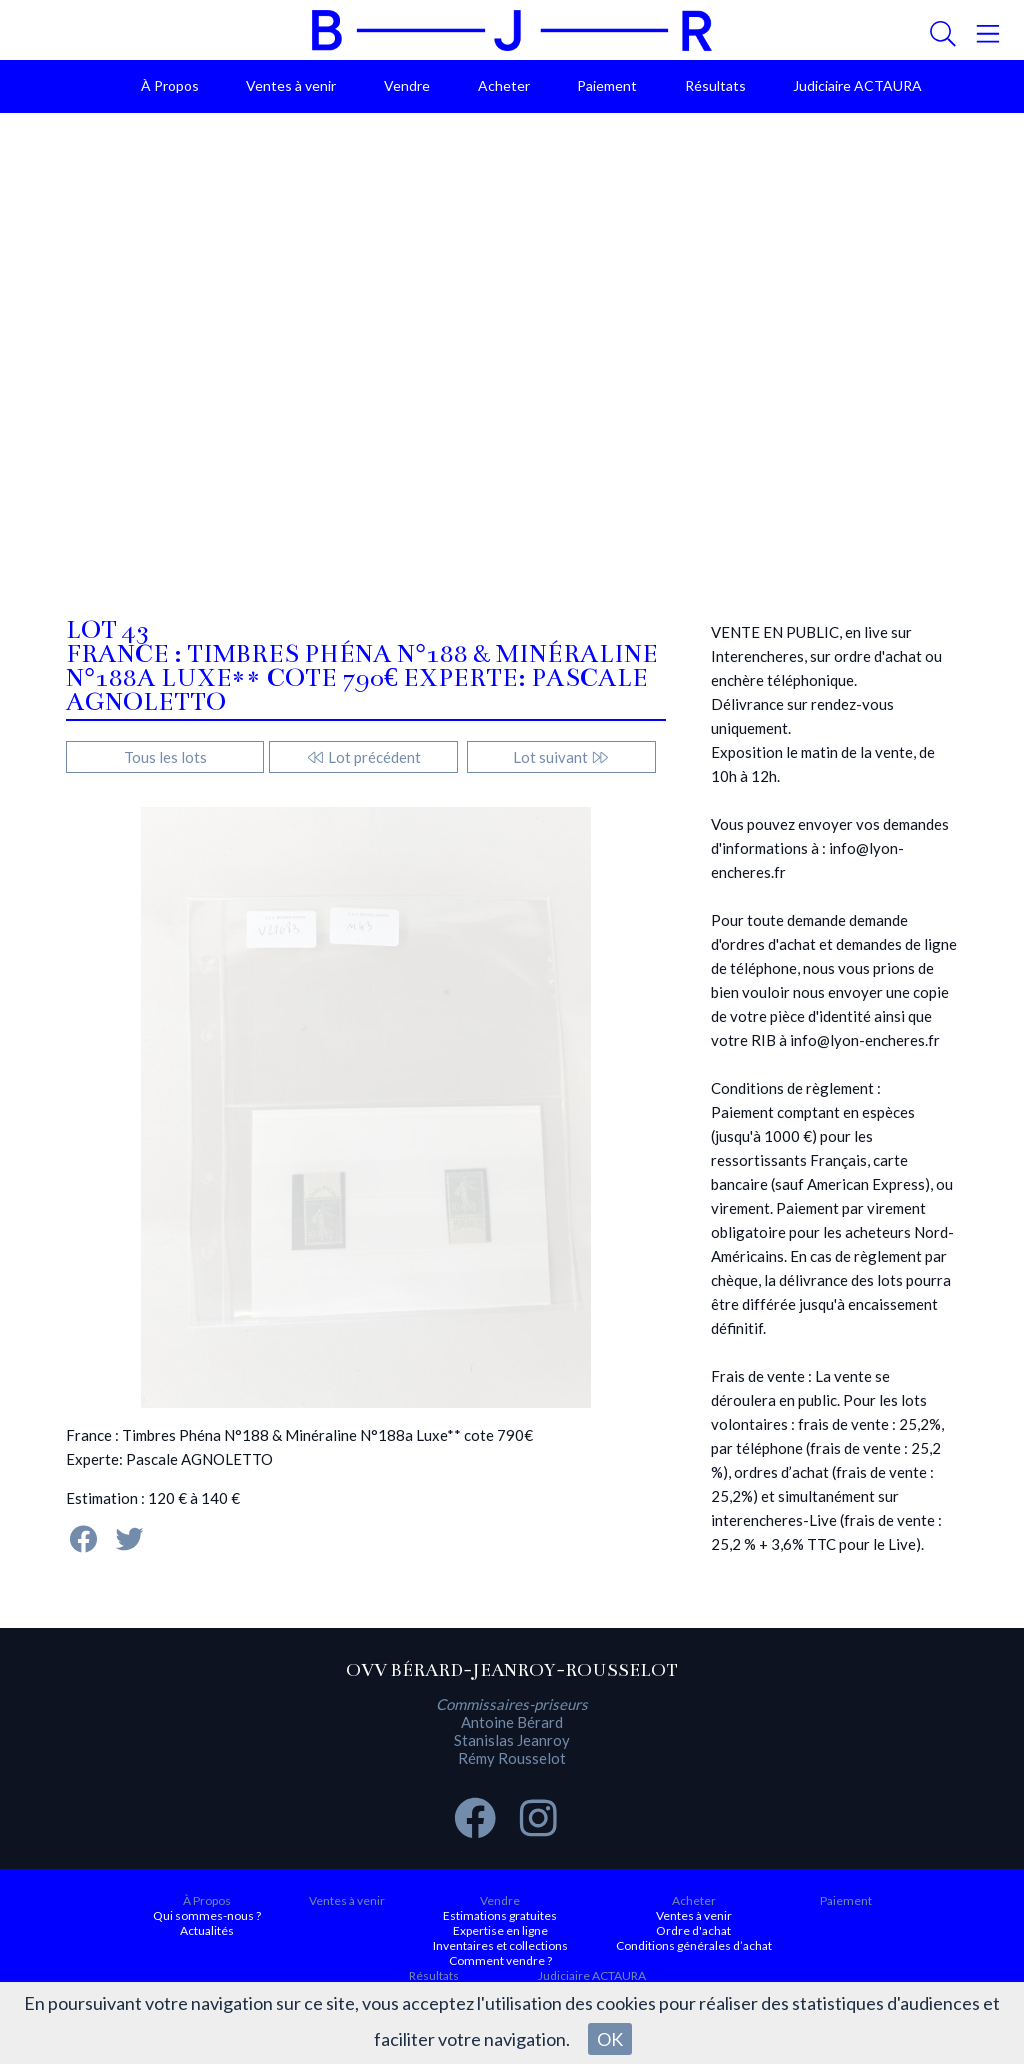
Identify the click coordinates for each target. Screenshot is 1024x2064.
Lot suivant (561, 757)
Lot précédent (363, 757)
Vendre (407, 85)
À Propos (170, 85)
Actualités (207, 1930)
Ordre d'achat (693, 1930)
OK (610, 2039)
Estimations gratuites (500, 1915)
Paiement (607, 85)
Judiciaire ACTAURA (857, 85)
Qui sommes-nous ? (207, 1915)
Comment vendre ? (500, 1960)
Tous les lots (165, 757)
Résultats (715, 85)
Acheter (504, 85)
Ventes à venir (291, 85)
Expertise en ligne (500, 1930)
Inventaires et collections (500, 1945)
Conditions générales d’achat (694, 1945)
